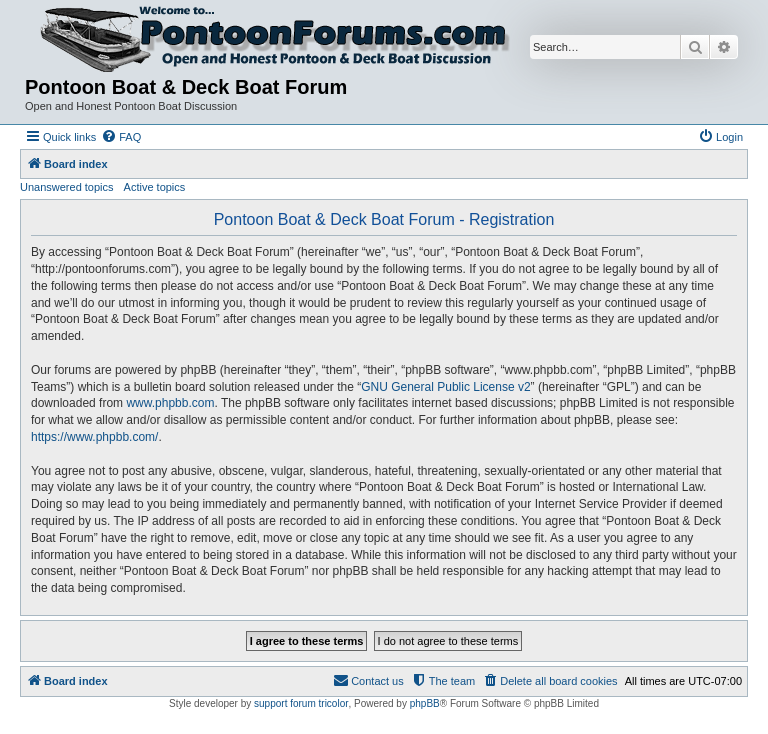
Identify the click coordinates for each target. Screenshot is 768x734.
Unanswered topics (67, 187)
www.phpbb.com (170, 403)
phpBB (425, 703)
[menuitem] (121, 137)
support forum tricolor (301, 703)
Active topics (155, 187)
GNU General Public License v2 (445, 387)
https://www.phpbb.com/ (94, 437)
